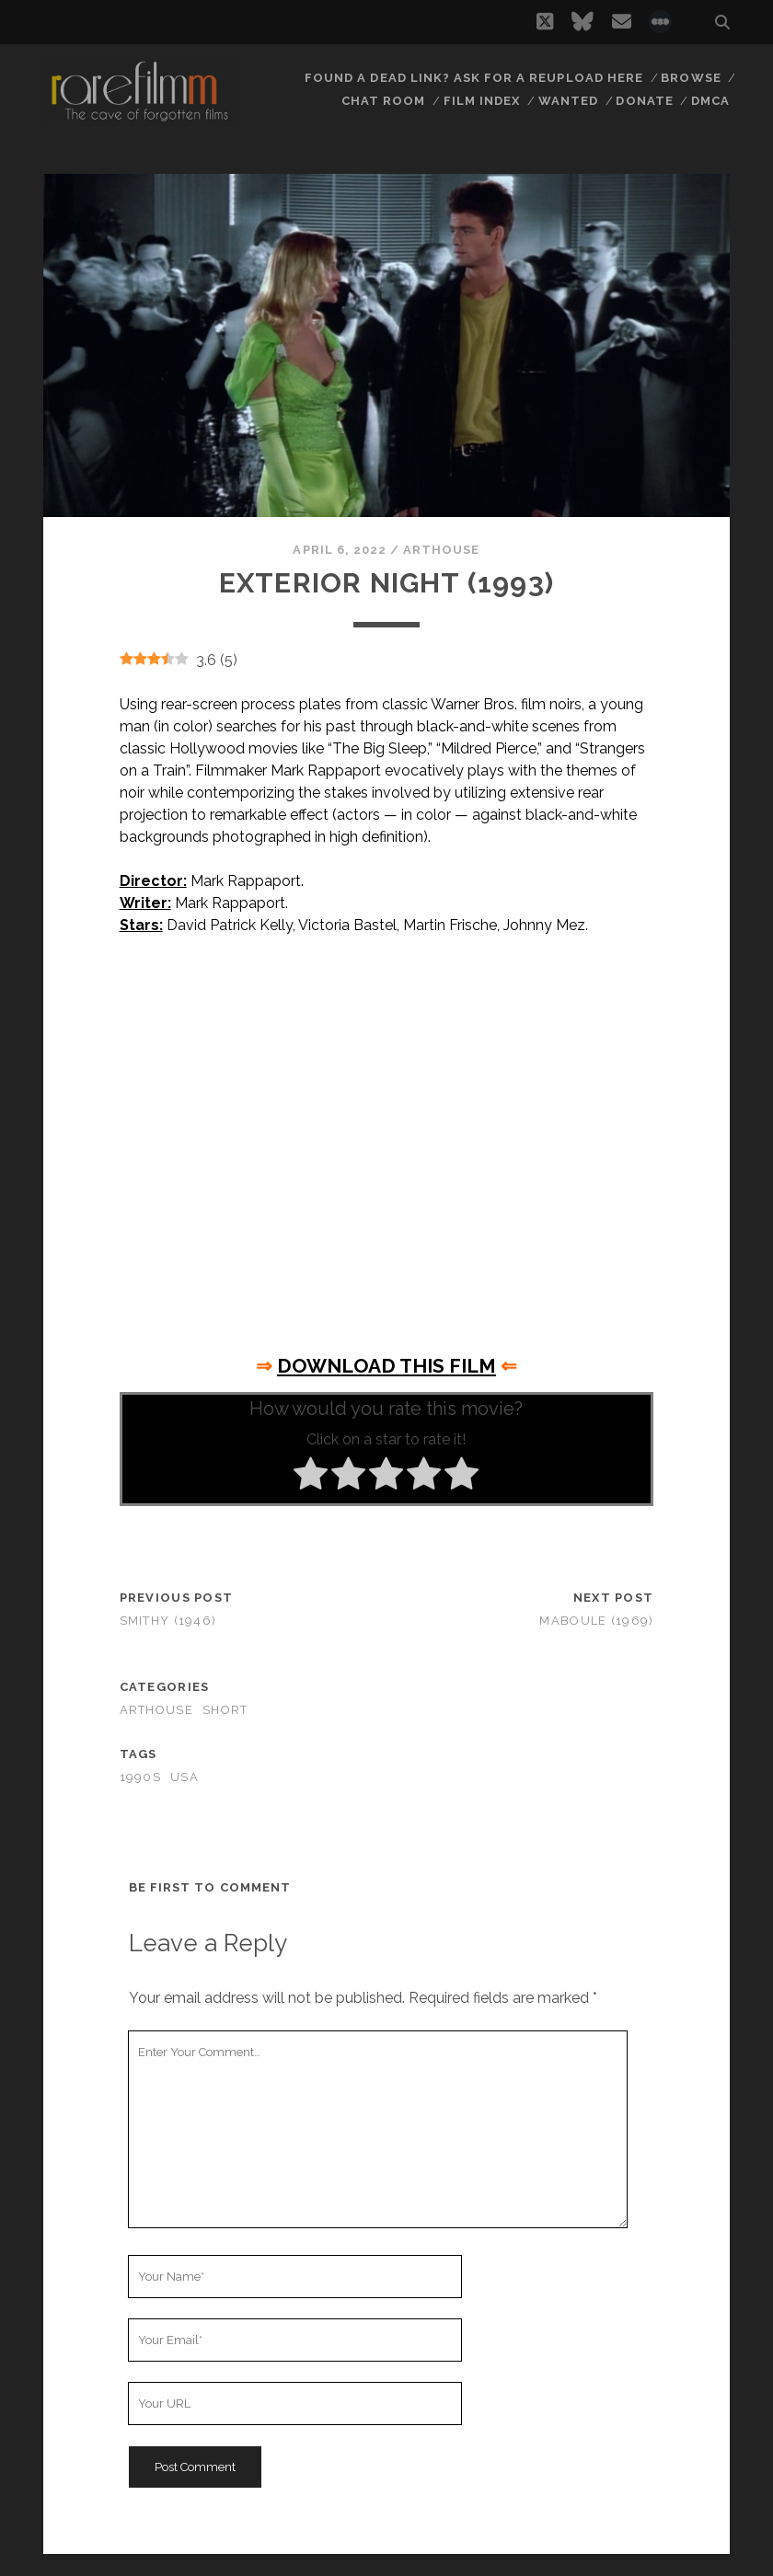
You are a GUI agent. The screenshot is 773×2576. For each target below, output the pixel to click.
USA (184, 1777)
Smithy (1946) (168, 1620)
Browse (691, 78)
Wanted (568, 101)
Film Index (482, 101)
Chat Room (383, 101)
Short (225, 1710)
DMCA (710, 101)
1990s (140, 1777)
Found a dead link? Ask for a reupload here (474, 78)
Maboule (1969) (596, 1620)
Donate (644, 101)
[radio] (311, 1476)
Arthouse (441, 550)
